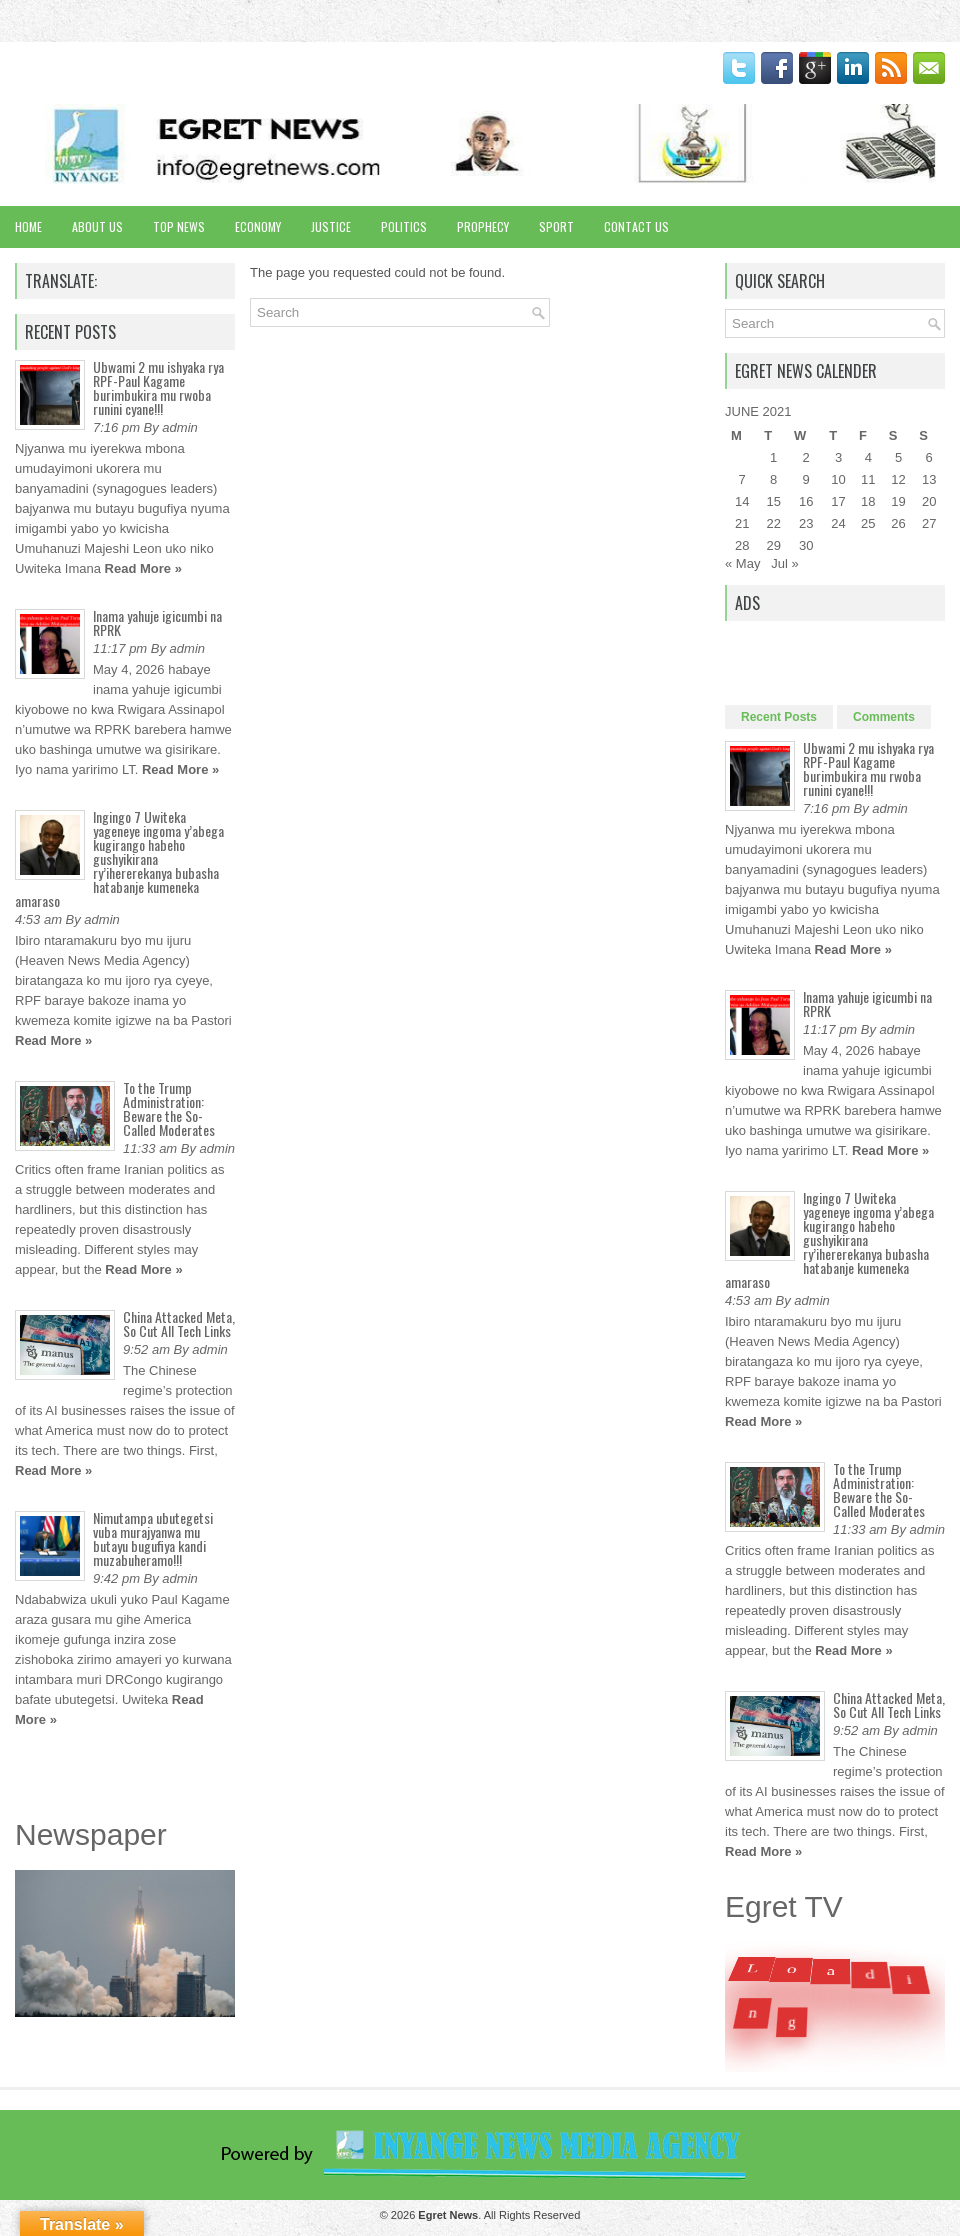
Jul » (784, 563)
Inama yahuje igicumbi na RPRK (157, 622)
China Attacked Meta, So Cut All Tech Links (179, 1323)
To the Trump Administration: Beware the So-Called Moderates (169, 1108)
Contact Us (636, 226)
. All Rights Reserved (499, 2215)
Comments (884, 717)
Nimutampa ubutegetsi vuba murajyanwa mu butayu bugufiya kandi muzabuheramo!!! (153, 1538)
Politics (404, 226)
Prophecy (483, 226)
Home (28, 226)
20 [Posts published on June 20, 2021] (929, 501)
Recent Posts (779, 717)
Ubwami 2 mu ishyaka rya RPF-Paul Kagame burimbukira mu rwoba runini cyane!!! (158, 387)
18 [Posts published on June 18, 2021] (868, 501)
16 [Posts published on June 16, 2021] (806, 501)
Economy (258, 226)
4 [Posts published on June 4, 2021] (868, 457)
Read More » (143, 568)
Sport (556, 226)
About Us (97, 226)
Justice (331, 226)
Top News (179, 226)
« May (742, 563)
